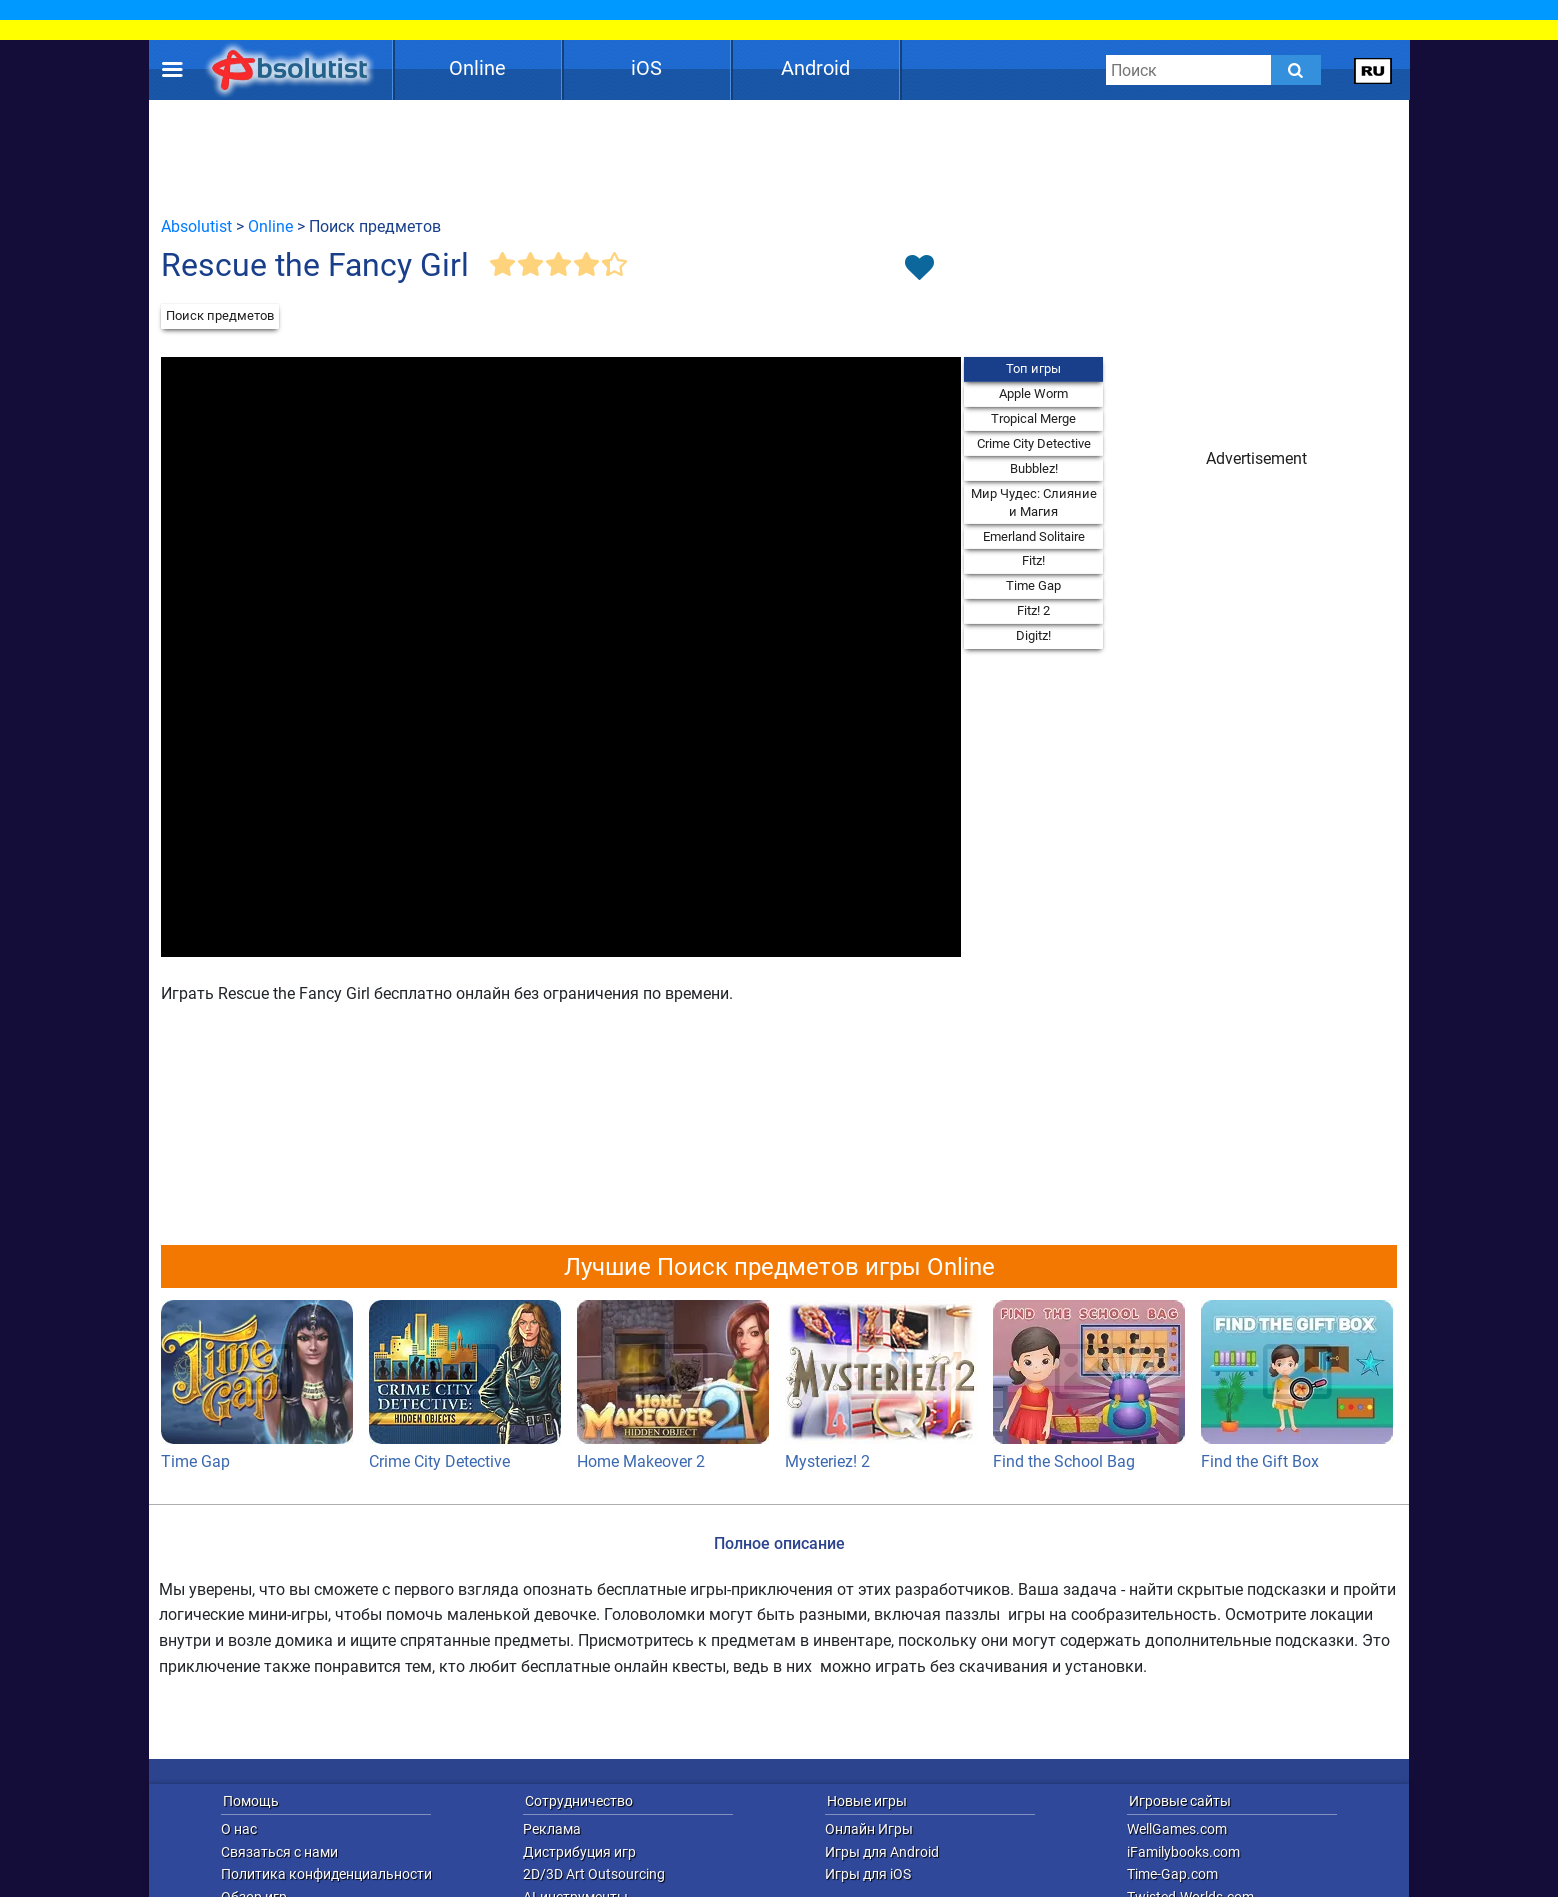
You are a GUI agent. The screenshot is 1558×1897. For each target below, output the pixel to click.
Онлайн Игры (869, 1829)
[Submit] (1296, 70)
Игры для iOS (868, 1874)
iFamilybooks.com (1183, 1852)
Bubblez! (1034, 468)
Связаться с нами (279, 1852)
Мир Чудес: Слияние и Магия (1034, 502)
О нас (239, 1829)
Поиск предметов (220, 315)
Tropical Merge (1033, 418)
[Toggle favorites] (919, 269)
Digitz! (1033, 635)
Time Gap (1033, 585)
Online (477, 68)
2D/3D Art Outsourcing (594, 1874)
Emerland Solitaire (1034, 536)
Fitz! (1033, 560)
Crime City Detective (1034, 443)
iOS (646, 68)
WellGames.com (1177, 1829)
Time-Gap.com (1172, 1874)
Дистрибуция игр (579, 1852)
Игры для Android (882, 1852)
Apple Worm (1033, 393)
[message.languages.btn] (1373, 70)
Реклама (552, 1829)
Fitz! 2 (1033, 610)
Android (815, 68)
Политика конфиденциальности (326, 1874)
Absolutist (196, 226)
